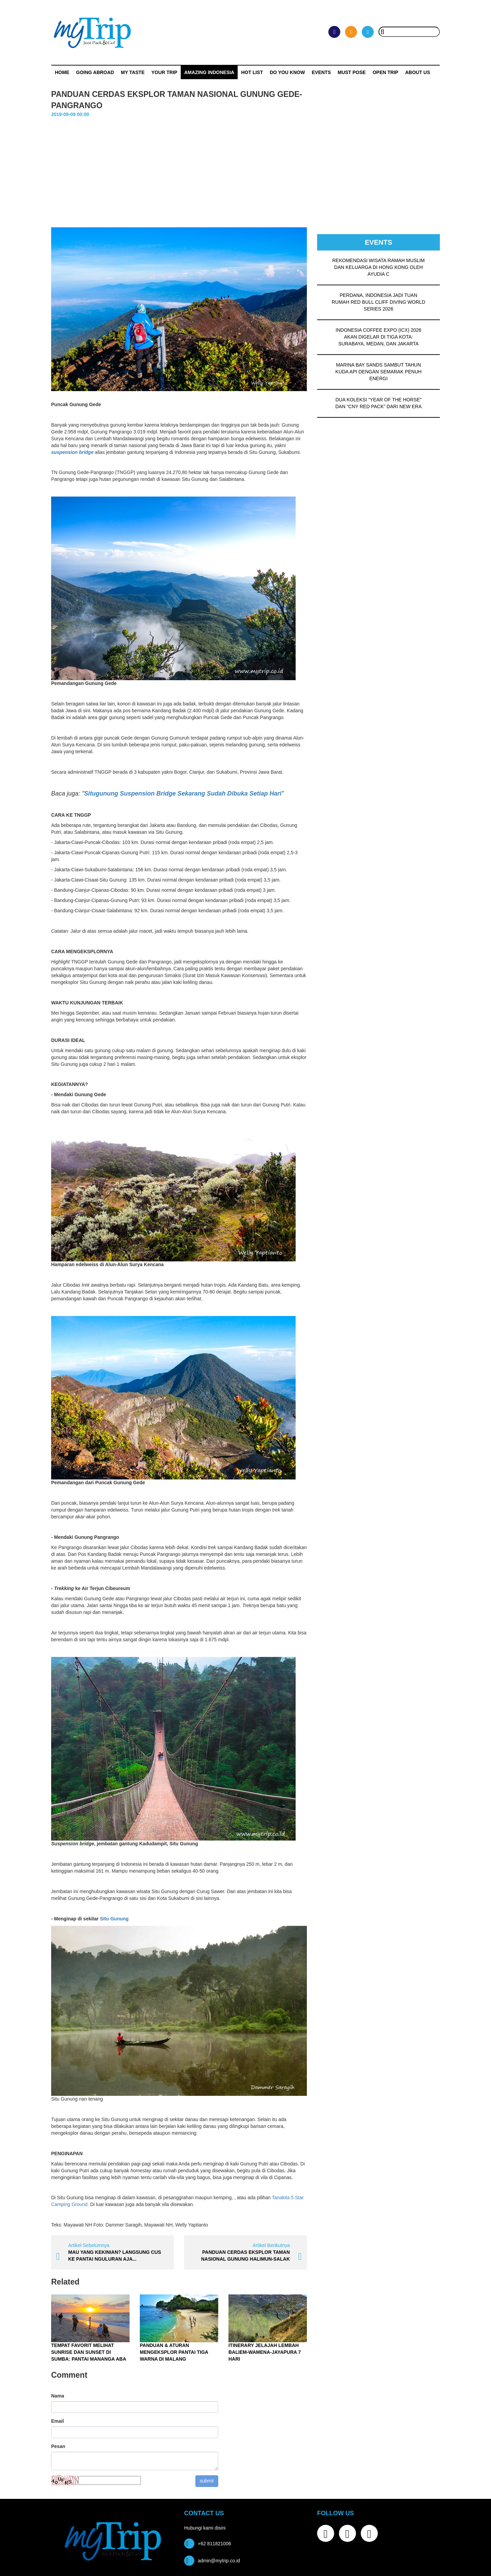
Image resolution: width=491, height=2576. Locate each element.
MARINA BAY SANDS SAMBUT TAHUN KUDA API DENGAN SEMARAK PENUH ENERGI (379, 371)
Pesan (58, 2446)
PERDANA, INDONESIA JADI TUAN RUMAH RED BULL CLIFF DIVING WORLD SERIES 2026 (378, 302)
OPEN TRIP (385, 72)
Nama (57, 2396)
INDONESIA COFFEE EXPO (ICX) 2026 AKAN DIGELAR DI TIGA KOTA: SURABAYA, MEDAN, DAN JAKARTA (378, 336)
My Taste (133, 72)
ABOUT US (417, 72)
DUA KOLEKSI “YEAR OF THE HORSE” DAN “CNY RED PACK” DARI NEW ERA (378, 403)
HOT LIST (252, 72)
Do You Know (287, 72)
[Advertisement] (245, 169)
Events (321, 72)
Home (62, 72)
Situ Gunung (114, 1918)
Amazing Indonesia (209, 72)
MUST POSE (352, 72)
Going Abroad (95, 72)
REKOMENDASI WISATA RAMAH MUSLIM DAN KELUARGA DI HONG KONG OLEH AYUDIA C (378, 267)
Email (57, 2421)
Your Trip (164, 72)
